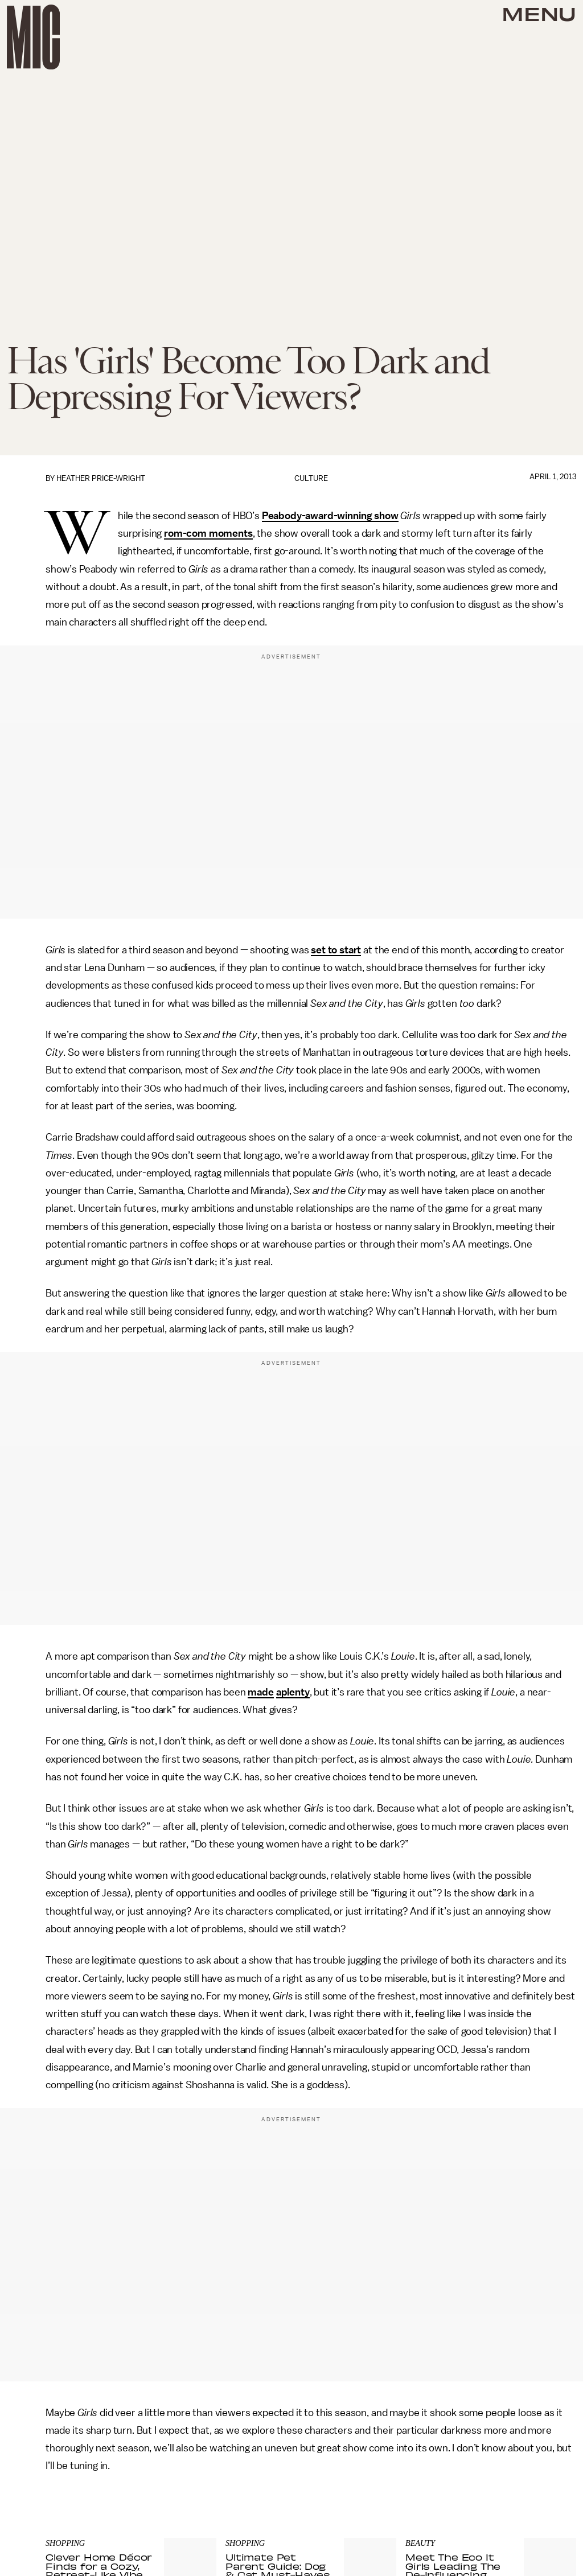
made (260, 1692)
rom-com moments (208, 533)
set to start (336, 950)
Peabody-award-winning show (330, 516)
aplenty (293, 1692)
